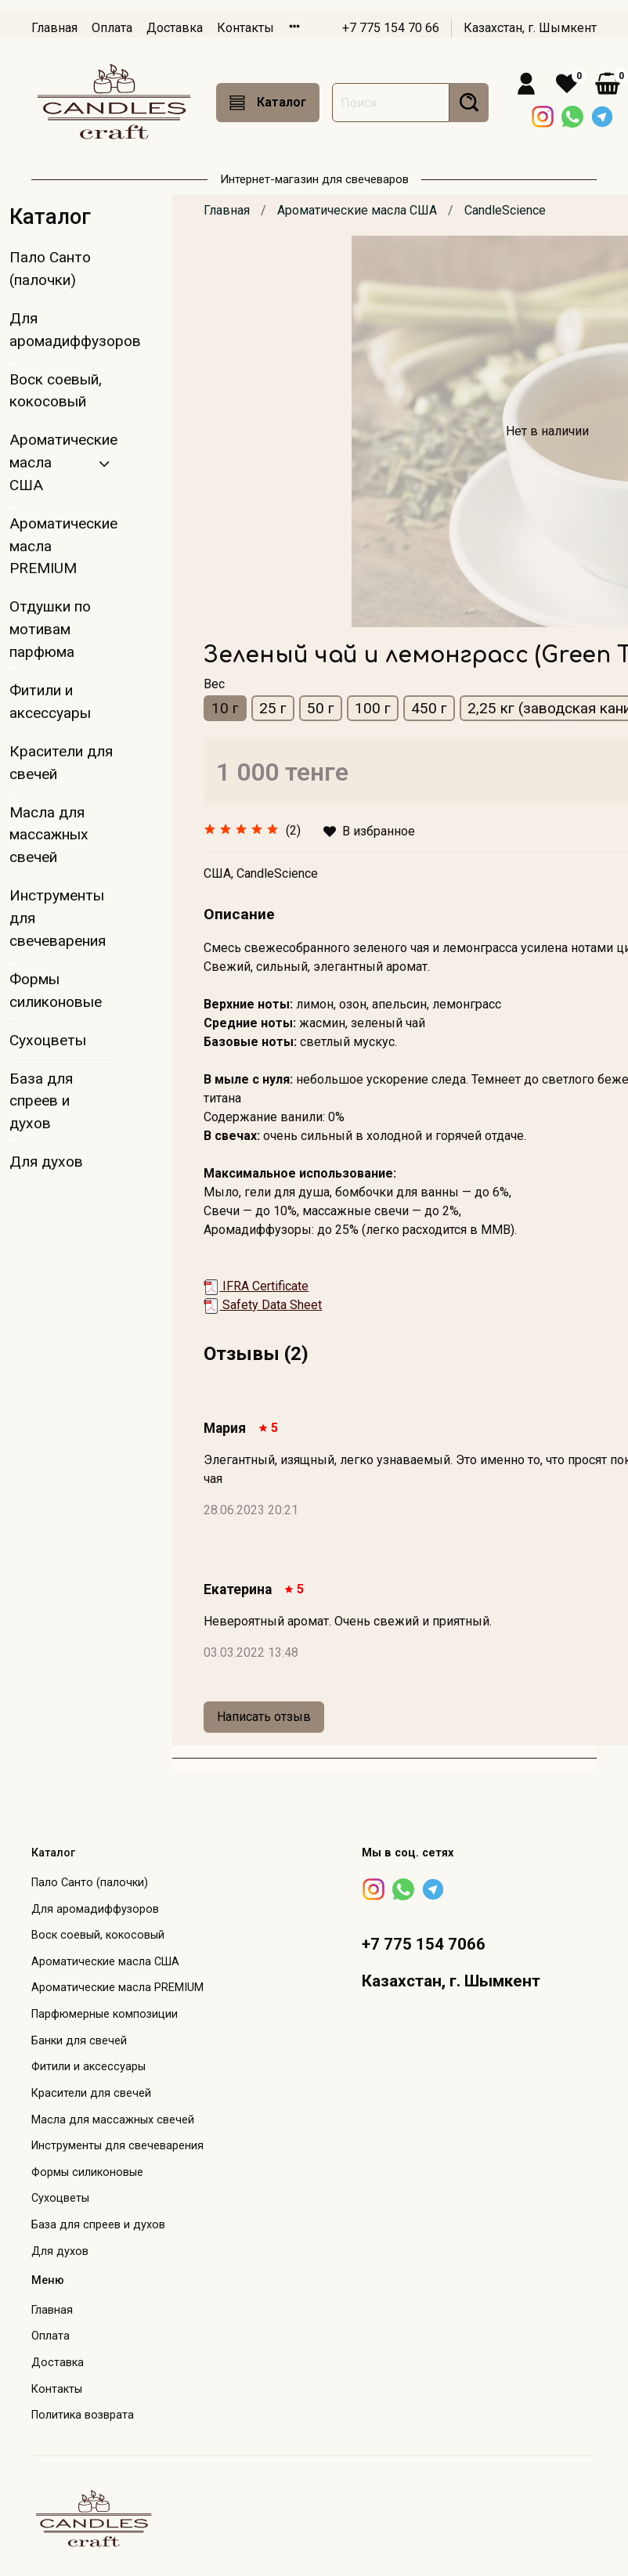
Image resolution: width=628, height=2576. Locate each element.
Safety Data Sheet (263, 1304)
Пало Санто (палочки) (50, 268)
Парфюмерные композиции (104, 2014)
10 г (225, 708)
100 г (373, 708)
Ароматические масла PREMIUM (61, 546)
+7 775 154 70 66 (390, 27)
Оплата (112, 27)
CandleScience (505, 210)
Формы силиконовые (55, 990)
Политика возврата (82, 2415)
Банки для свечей (79, 2040)
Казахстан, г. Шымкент (530, 27)
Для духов (46, 1162)
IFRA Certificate (256, 1286)
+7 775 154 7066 (423, 1944)
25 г (273, 708)
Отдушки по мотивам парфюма (50, 629)
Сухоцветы (47, 1040)
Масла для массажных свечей (48, 835)
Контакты (245, 27)
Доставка (174, 27)
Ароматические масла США (357, 210)
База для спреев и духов (41, 1101)
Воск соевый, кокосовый (55, 390)
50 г (320, 708)
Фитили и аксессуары (50, 701)
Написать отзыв (264, 1716)
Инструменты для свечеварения (57, 918)
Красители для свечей (61, 762)
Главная (54, 27)
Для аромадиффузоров (61, 329)
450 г (429, 708)
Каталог (267, 102)
